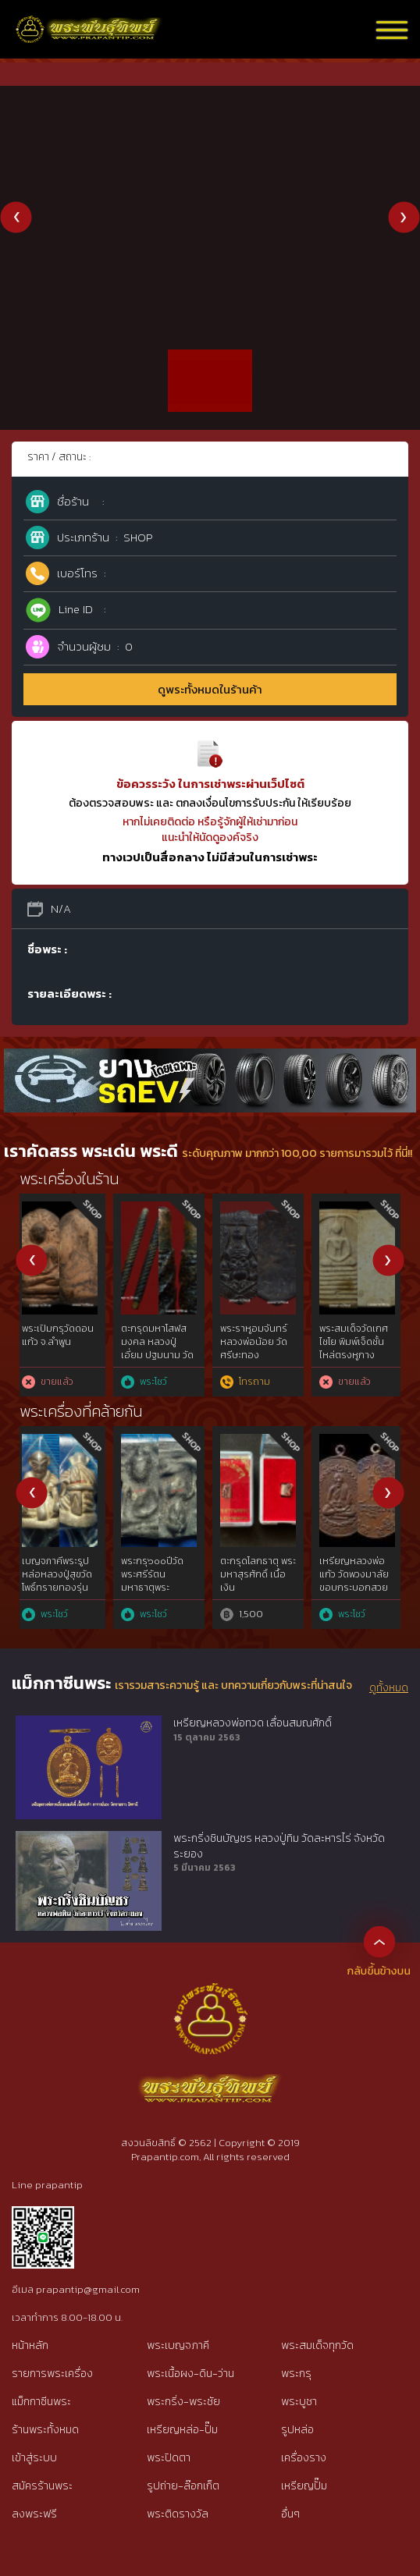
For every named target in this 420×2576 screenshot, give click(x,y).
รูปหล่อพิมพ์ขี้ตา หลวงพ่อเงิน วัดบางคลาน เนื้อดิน (62, 1342)
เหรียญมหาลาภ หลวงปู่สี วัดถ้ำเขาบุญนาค (63, 1574)
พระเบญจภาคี (178, 2345)
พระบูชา (299, 2401)
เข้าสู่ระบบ (34, 2458)
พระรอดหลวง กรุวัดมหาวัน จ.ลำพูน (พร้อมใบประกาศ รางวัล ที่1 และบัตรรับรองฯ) (361, 1355)
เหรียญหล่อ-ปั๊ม (182, 2430)
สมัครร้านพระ (42, 2486)
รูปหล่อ (297, 2430)
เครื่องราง (303, 2458)
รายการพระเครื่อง (52, 2373)
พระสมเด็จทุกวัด (317, 2345)
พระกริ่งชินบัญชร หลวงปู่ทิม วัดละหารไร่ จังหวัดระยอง (279, 1846)
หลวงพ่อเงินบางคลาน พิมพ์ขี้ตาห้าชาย (261, 1342)
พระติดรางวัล (177, 2514)
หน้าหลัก (30, 2345)
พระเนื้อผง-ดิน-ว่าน (190, 2373)
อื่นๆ (290, 2514)
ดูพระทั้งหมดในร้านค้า (210, 689)
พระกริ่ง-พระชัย (183, 2401)
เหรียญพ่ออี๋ (250, 1561)
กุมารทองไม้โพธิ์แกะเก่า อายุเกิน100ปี (158, 1342)
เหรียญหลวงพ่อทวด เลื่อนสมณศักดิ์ (252, 1723)
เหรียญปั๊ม (304, 2486)
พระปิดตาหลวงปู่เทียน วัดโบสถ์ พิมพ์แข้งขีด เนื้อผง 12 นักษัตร (160, 1580)
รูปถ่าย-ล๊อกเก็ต (183, 2486)
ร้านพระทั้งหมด (45, 2430)
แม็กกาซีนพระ (41, 2401)
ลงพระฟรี (34, 2514)
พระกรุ (296, 2373)
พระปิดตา (168, 2458)
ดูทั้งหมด (388, 1688)
